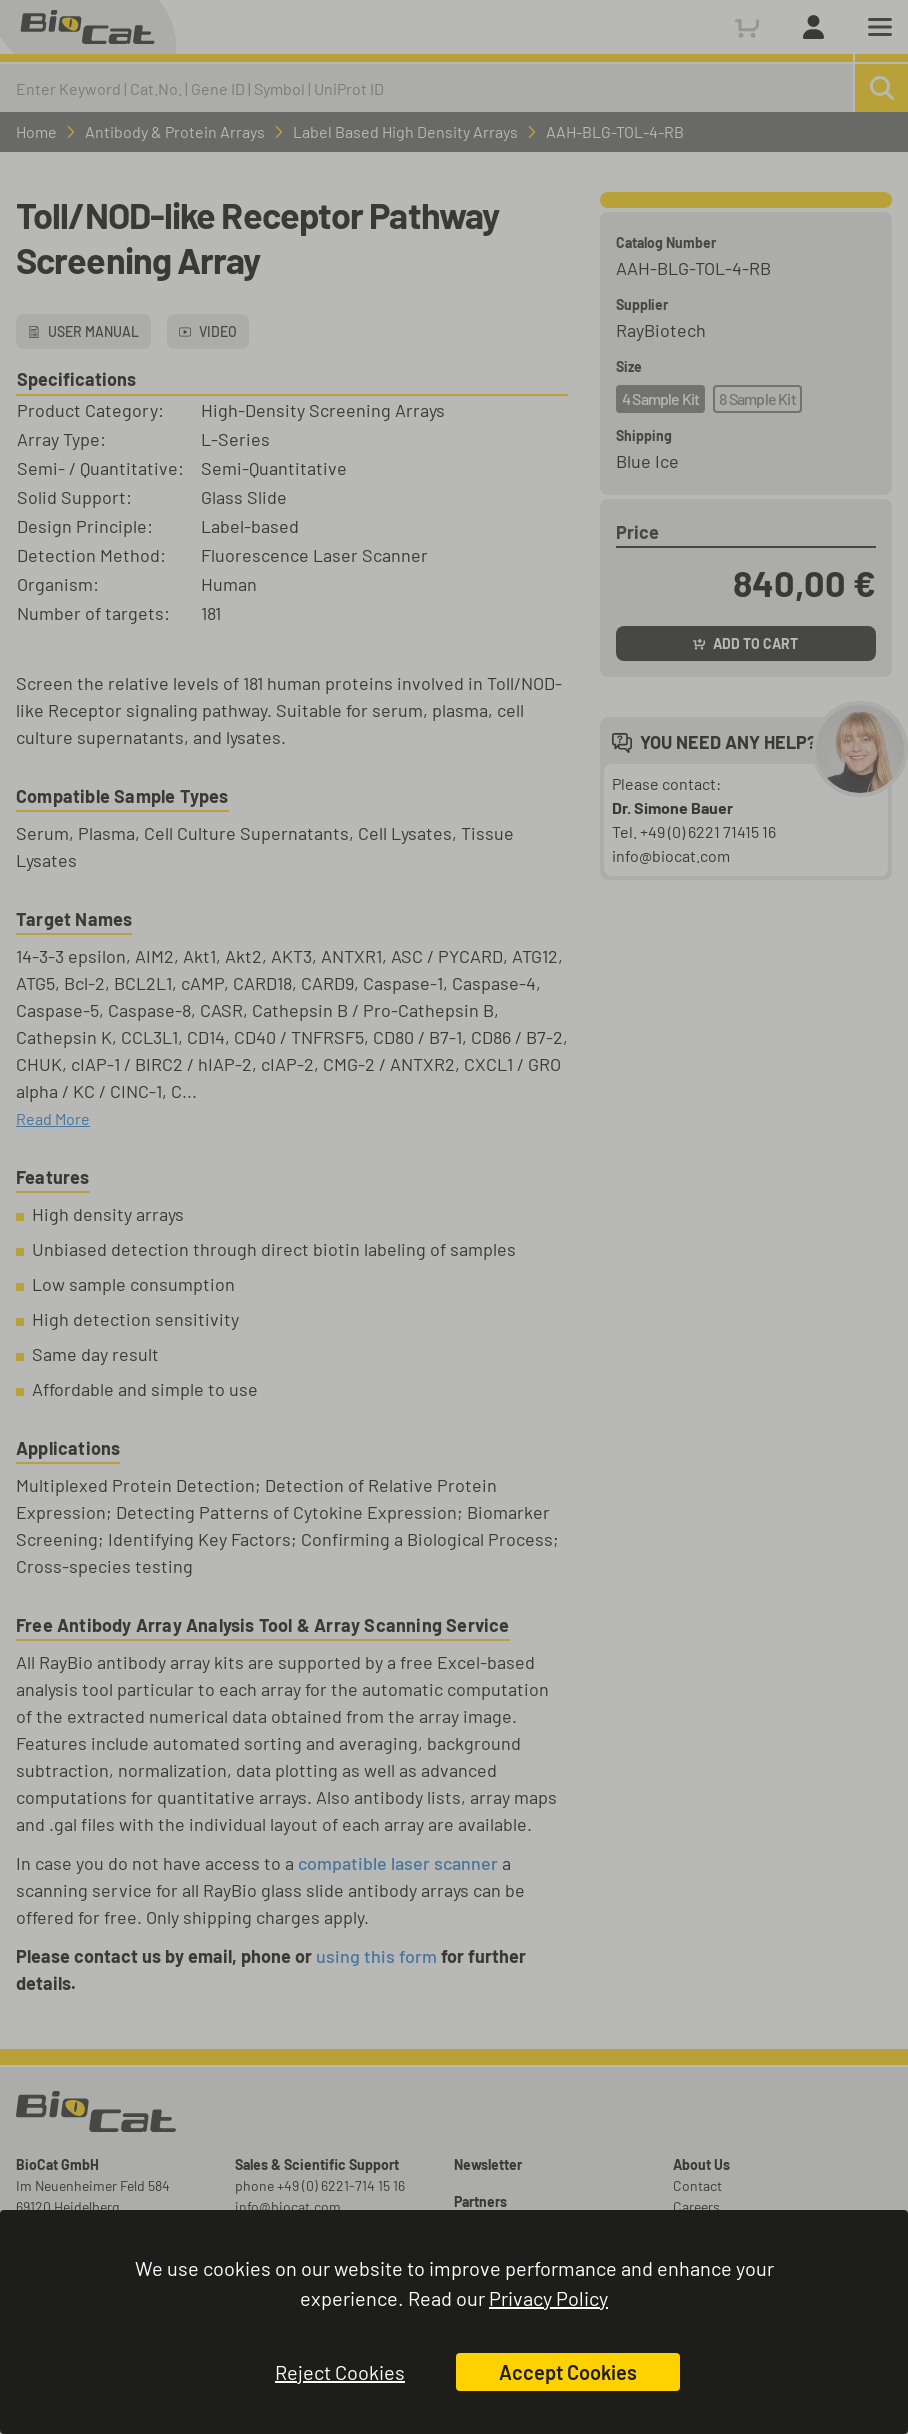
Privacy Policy (548, 2298)
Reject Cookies (340, 2372)
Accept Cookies (568, 2372)
